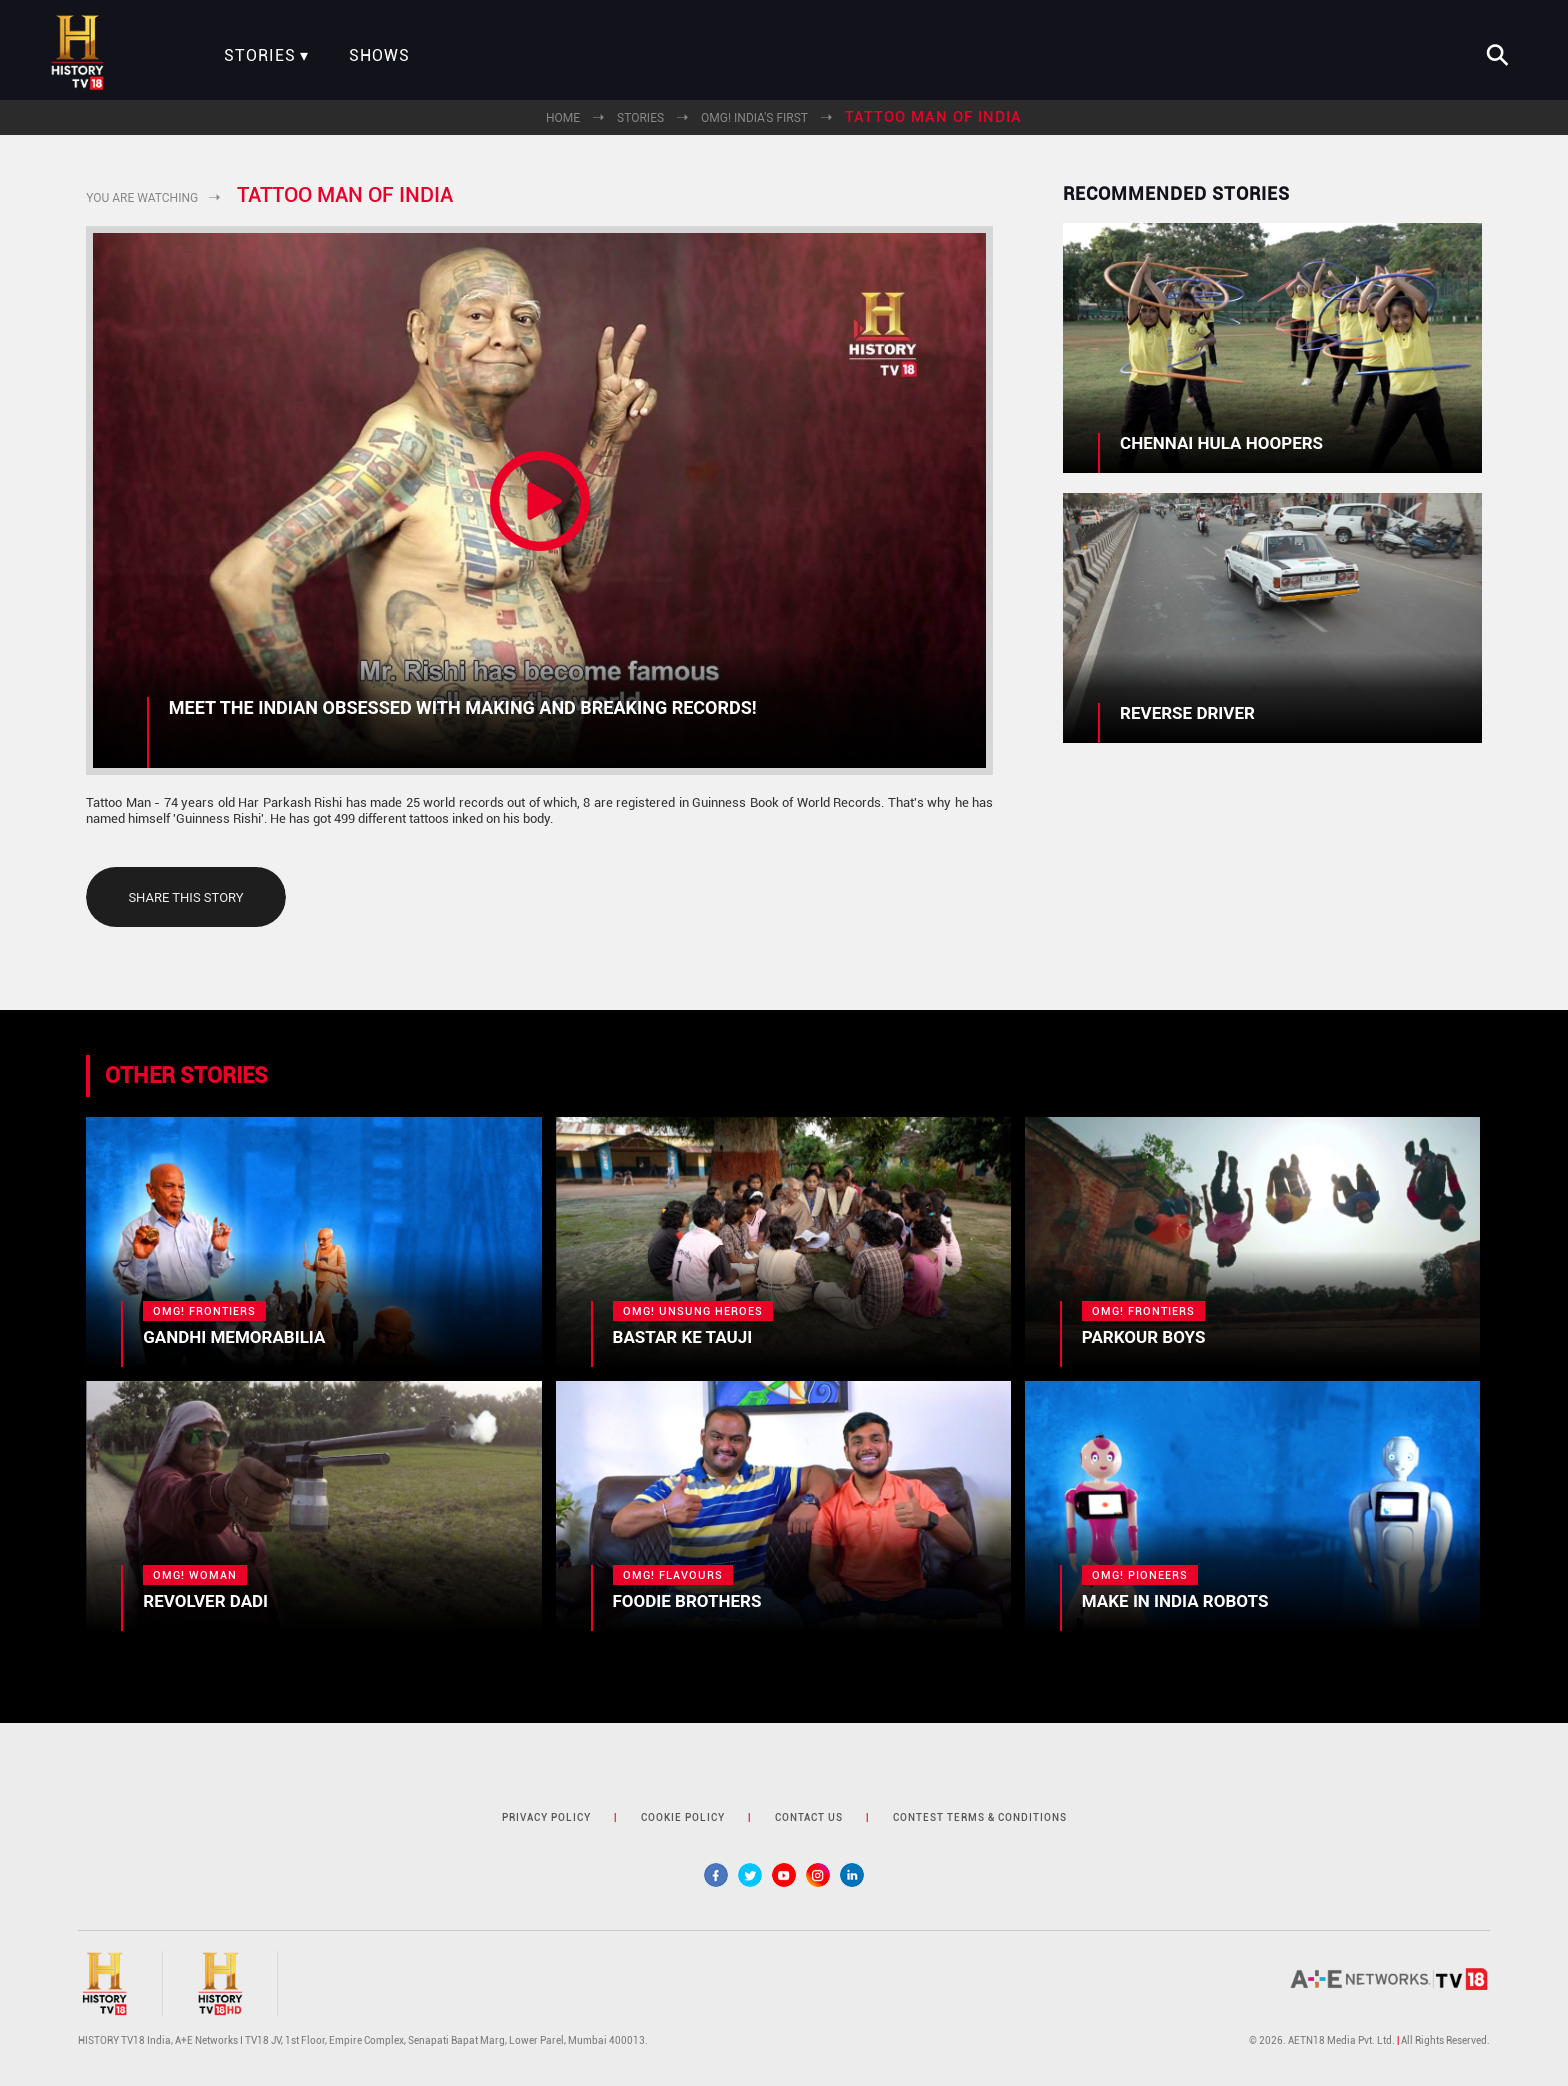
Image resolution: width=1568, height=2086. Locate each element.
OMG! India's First (754, 118)
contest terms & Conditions (980, 1817)
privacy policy (546, 1817)
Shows (379, 56)
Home (563, 118)
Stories (260, 56)
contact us (809, 1817)
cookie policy (683, 1817)
